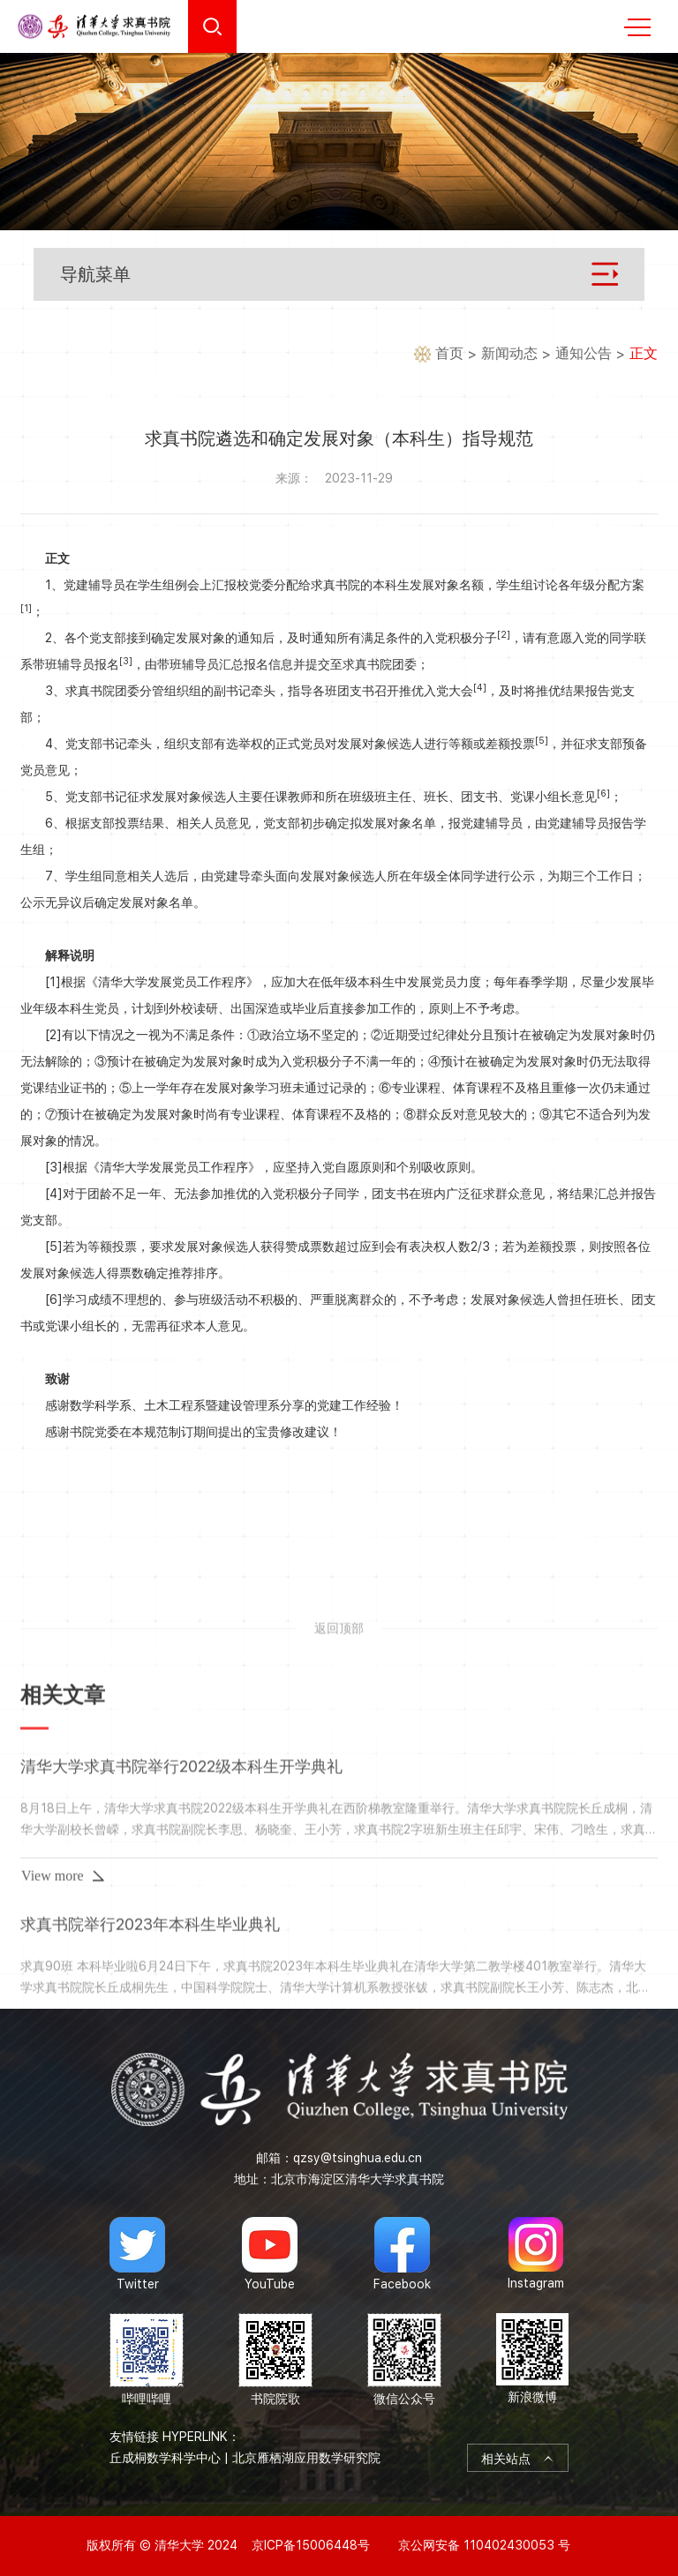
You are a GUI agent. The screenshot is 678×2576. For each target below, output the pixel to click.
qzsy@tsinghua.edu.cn (357, 2158)
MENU (637, 27)
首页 (449, 353)
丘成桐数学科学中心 (165, 2458)
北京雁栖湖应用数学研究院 (306, 2458)
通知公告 (583, 353)
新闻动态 (509, 353)
